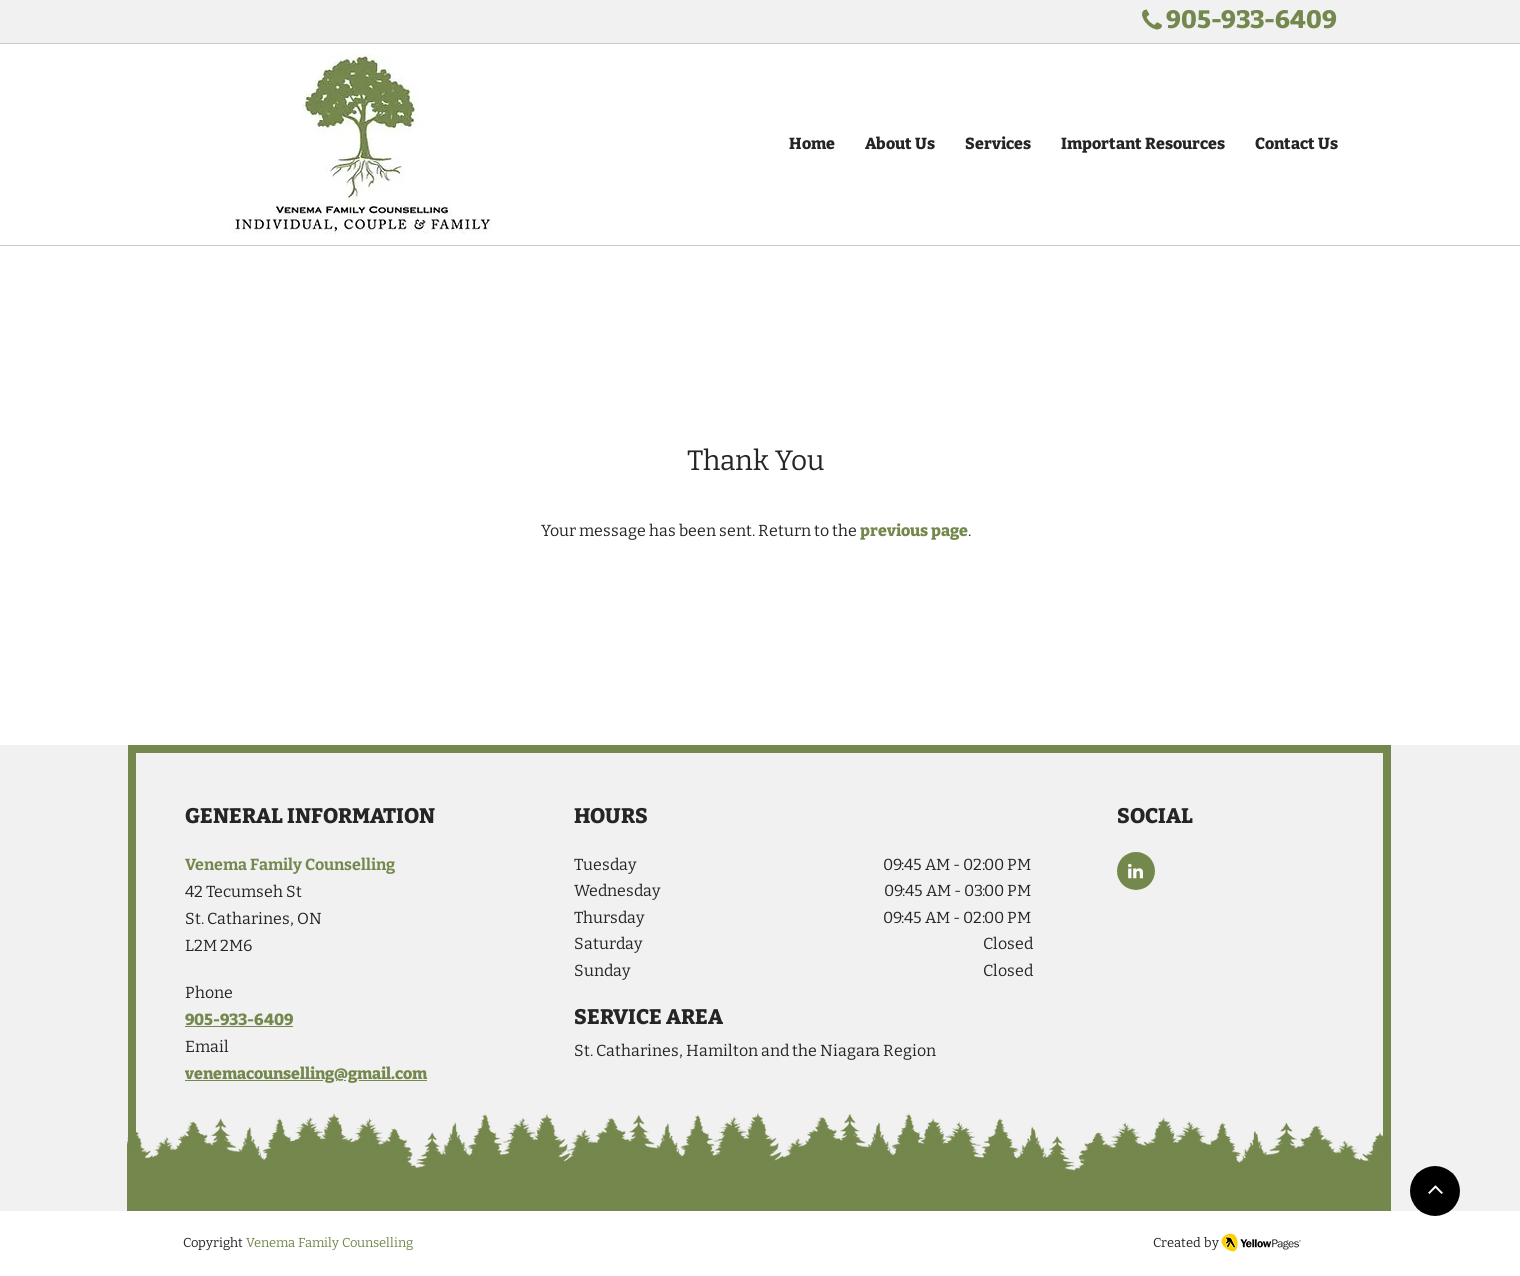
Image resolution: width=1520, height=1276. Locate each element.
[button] (998, 144)
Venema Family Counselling (329, 1242)
